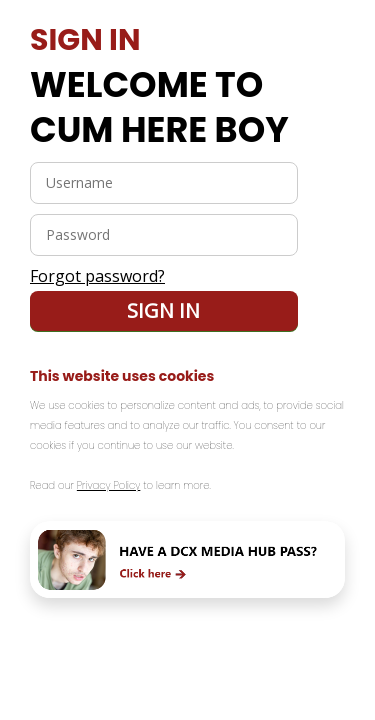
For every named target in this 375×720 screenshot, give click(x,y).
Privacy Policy (109, 485)
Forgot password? (97, 276)
